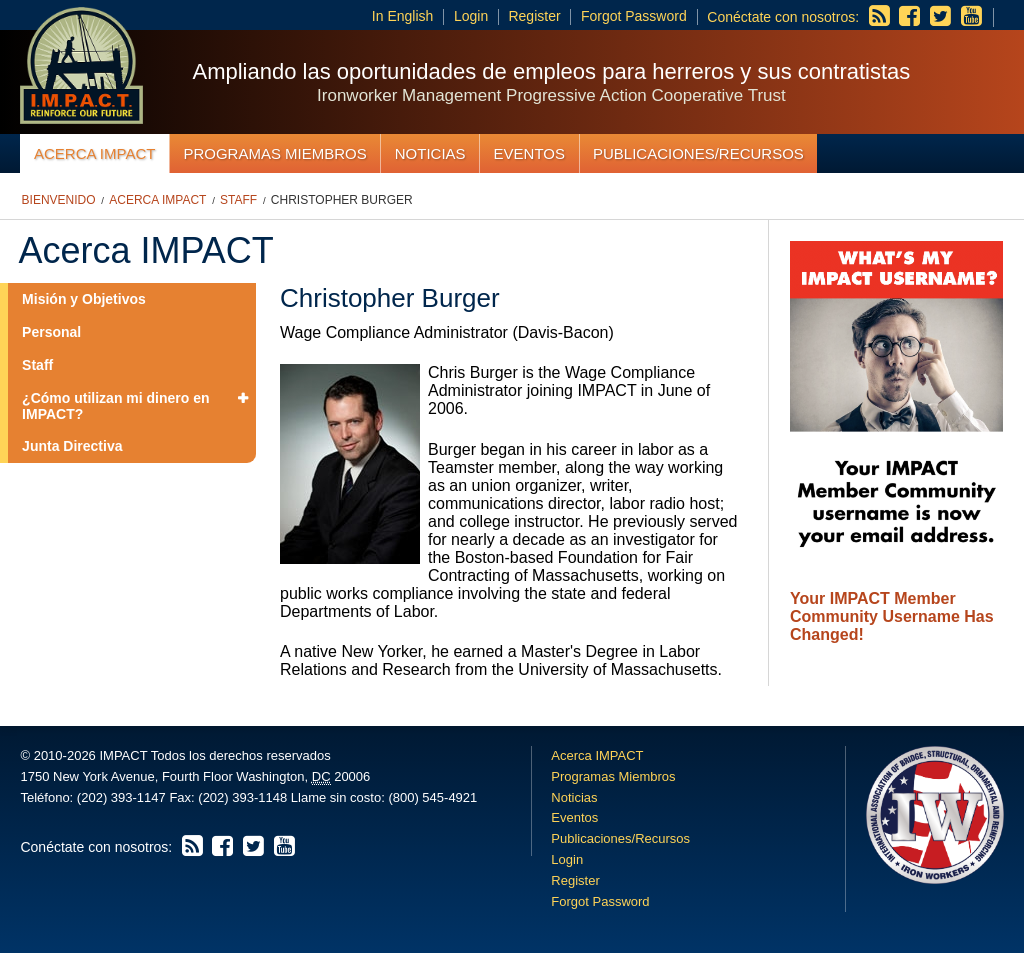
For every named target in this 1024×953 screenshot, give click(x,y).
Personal (51, 332)
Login (471, 16)
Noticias (430, 153)
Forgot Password (634, 16)
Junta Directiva (72, 446)
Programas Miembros (274, 153)
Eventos (529, 153)
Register (534, 16)
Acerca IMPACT (94, 153)
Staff (238, 200)
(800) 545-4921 (432, 797)
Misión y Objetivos (84, 299)
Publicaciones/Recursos (698, 153)
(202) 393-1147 (121, 797)
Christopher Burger (342, 200)
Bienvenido (59, 200)
